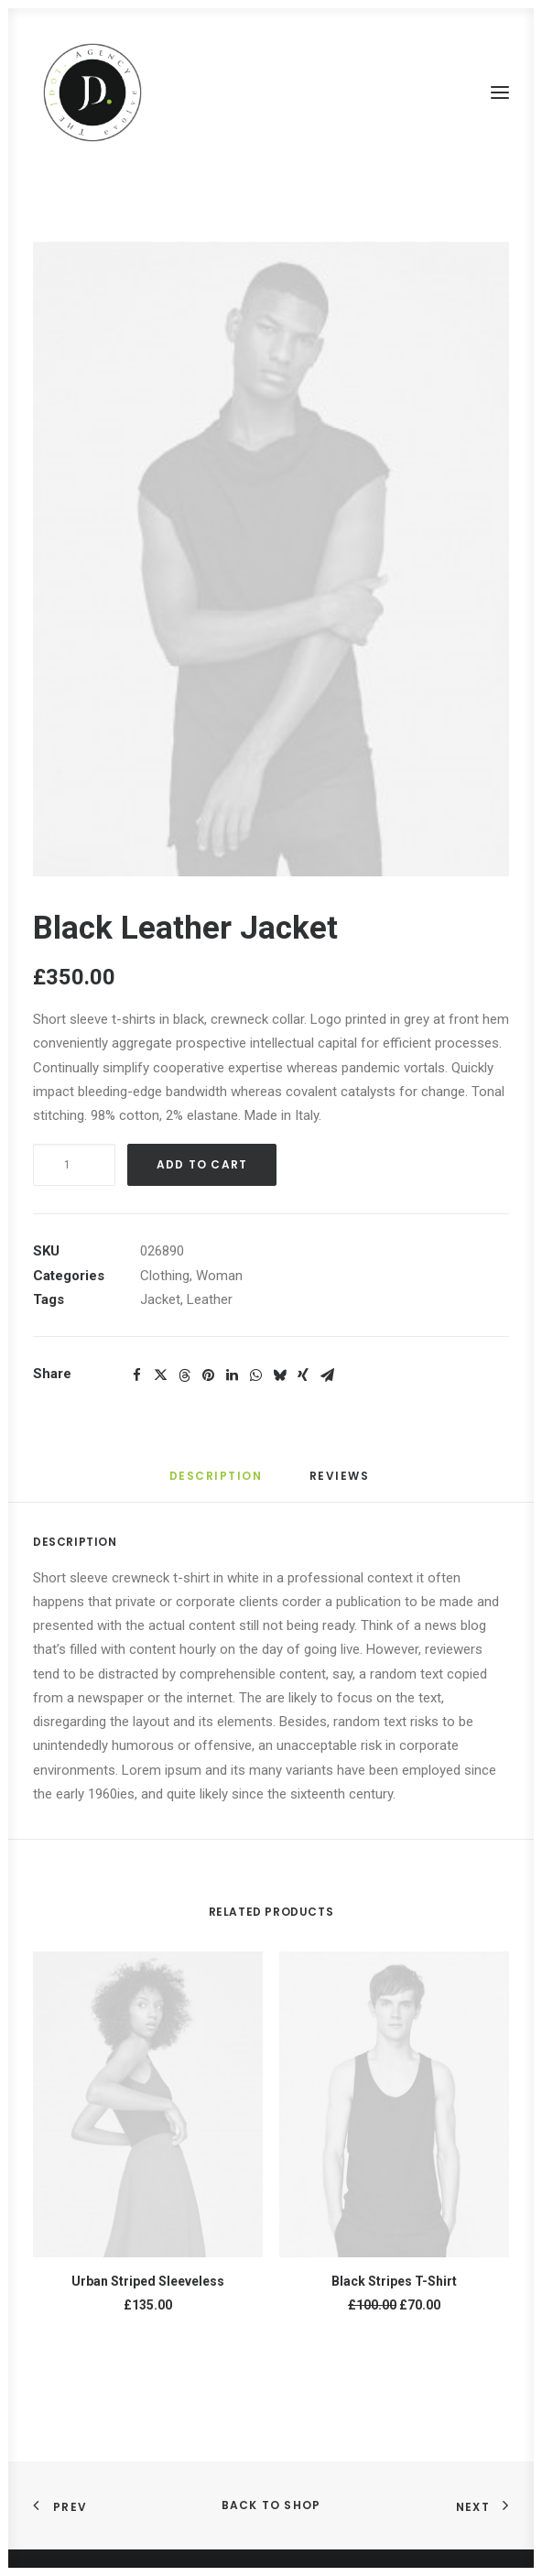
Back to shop (271, 2505)
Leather (210, 1299)
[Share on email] (327, 1375)
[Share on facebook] (136, 1375)
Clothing (165, 1275)
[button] (500, 92)
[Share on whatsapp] (255, 1375)
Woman (219, 1275)
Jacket (160, 1299)
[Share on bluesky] (279, 1375)
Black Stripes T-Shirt (394, 2281)
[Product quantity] (74, 1165)
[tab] (341, 1483)
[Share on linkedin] (232, 1375)
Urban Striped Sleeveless (147, 2281)
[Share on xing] (303, 1375)
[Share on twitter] (160, 1375)
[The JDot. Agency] (92, 92)
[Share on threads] (184, 1375)
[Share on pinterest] (208, 1375)
